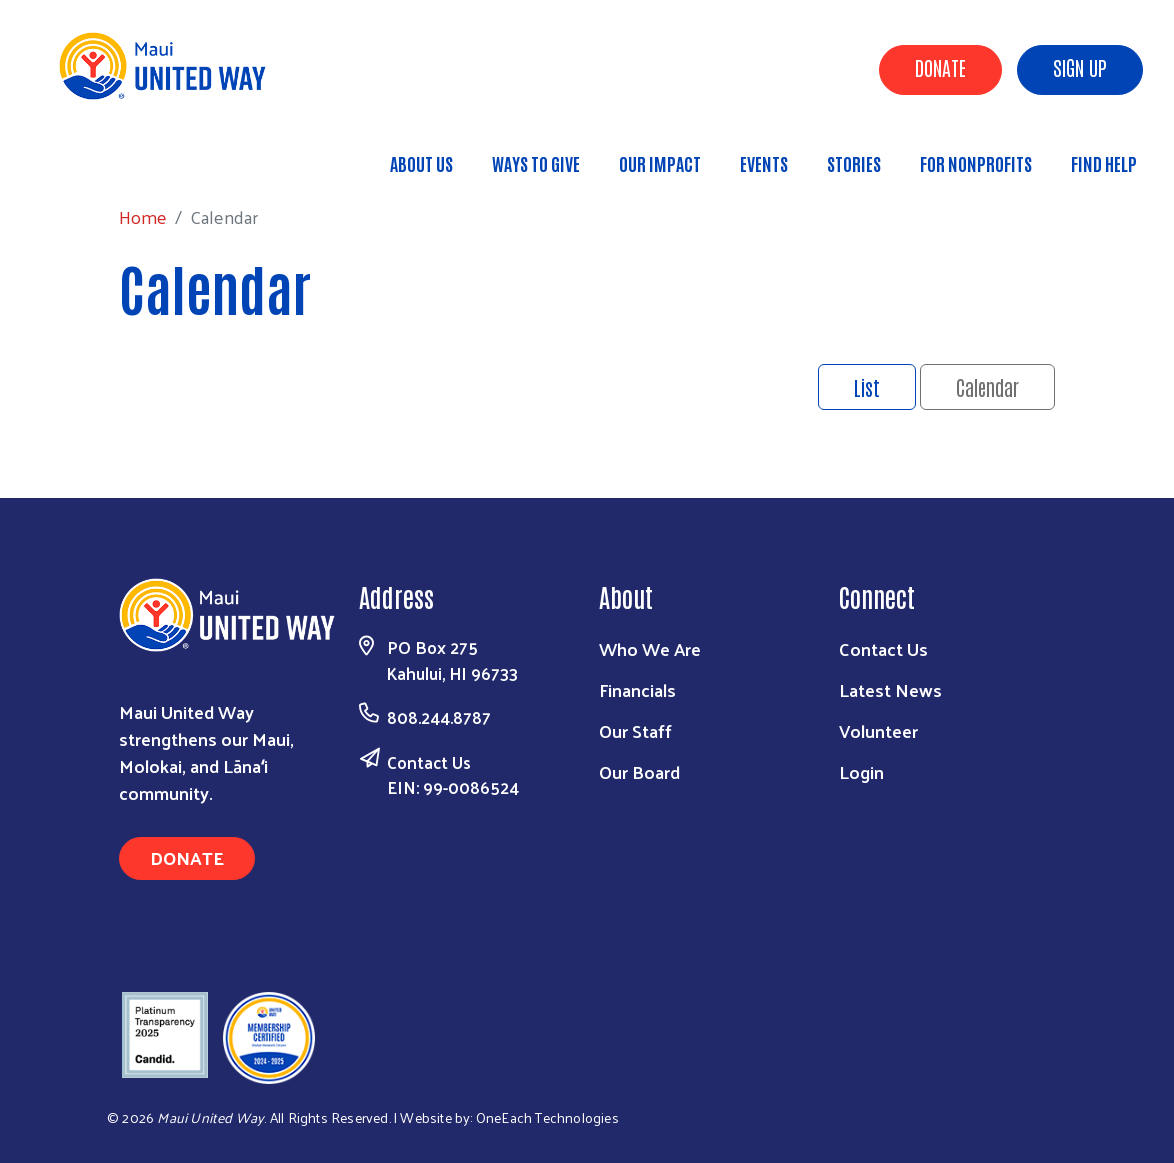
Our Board (639, 771)
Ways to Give (536, 163)
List (867, 387)
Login (861, 771)
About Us (421, 163)
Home (119, 153)
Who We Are (650, 648)
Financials (637, 689)
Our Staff (635, 730)
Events (764, 163)
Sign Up (1080, 67)
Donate (940, 67)
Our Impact (660, 163)
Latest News (890, 689)
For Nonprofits (976, 163)
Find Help (1104, 163)
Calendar (987, 387)
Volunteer (878, 730)
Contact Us (429, 762)
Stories (854, 163)
